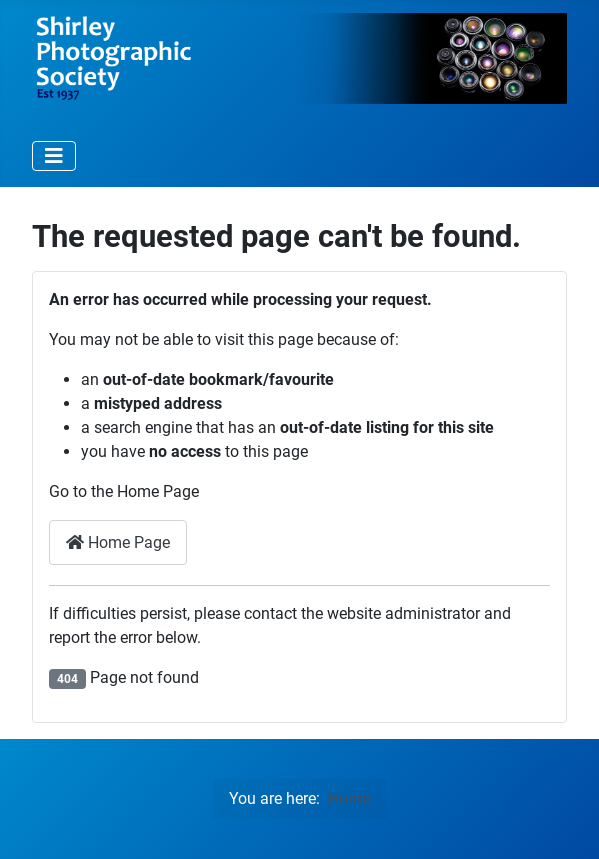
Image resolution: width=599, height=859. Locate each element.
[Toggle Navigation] (54, 156)
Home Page (118, 542)
